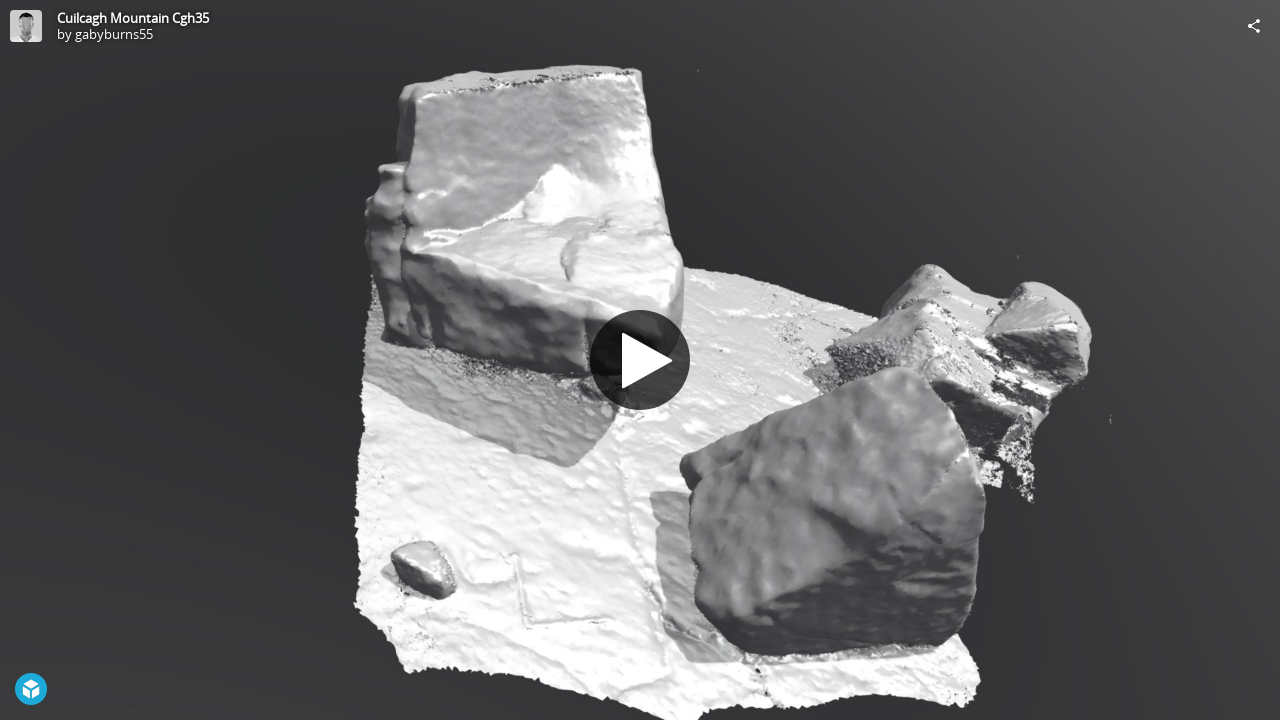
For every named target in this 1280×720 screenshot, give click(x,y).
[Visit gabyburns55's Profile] (26, 26)
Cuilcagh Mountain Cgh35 (133, 18)
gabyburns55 (114, 34)
